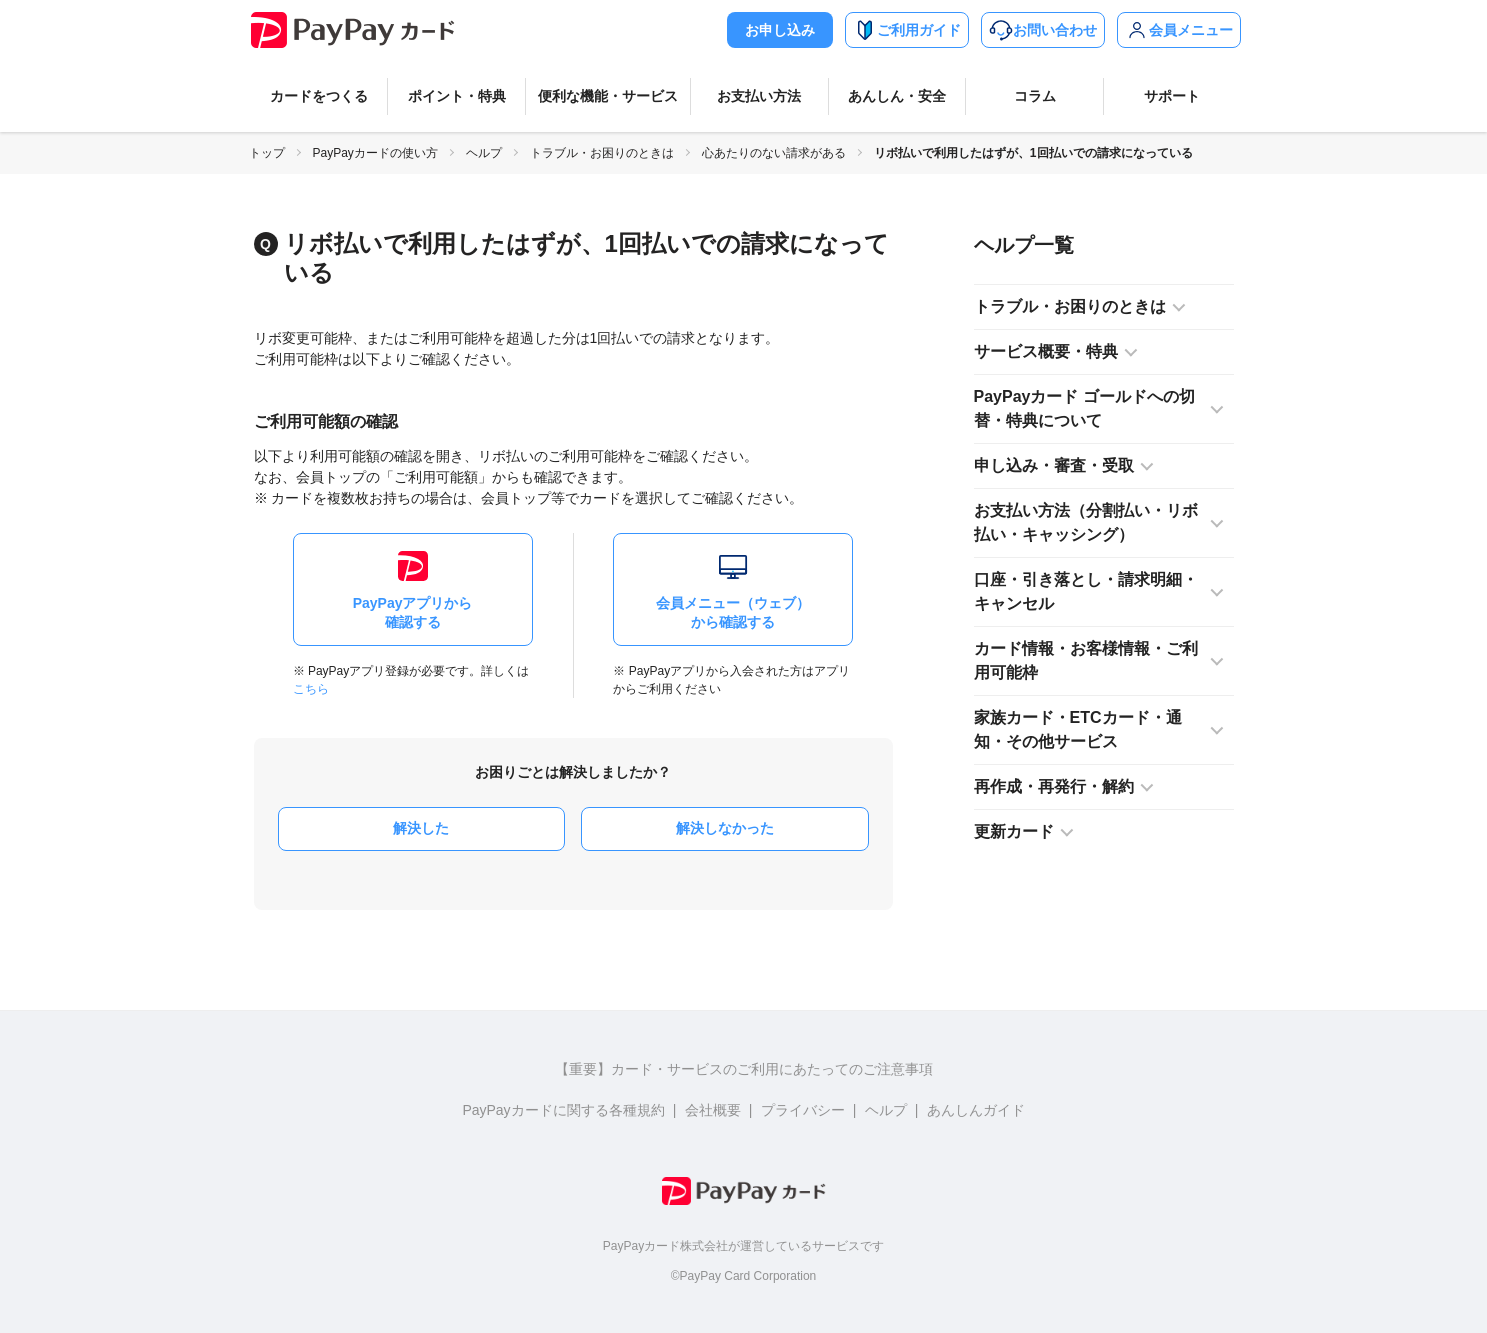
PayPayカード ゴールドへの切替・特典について (1084, 408)
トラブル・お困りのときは (602, 153)
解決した (421, 828)
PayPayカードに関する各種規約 (563, 1110)
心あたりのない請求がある (774, 153)
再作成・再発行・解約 (1054, 786)
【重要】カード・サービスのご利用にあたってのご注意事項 (744, 1069)
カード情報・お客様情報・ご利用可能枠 (1086, 660)
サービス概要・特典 (1046, 351)
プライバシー (803, 1110)
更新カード (1014, 831)
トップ (267, 153)
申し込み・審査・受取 (1054, 465)
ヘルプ (484, 153)
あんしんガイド (976, 1110)
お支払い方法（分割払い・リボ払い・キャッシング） (1086, 522)
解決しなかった (725, 828)
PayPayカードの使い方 (375, 153)
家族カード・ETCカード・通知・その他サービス (1078, 729)
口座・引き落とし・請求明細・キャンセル (1086, 591)
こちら (311, 689)
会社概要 (713, 1110)
